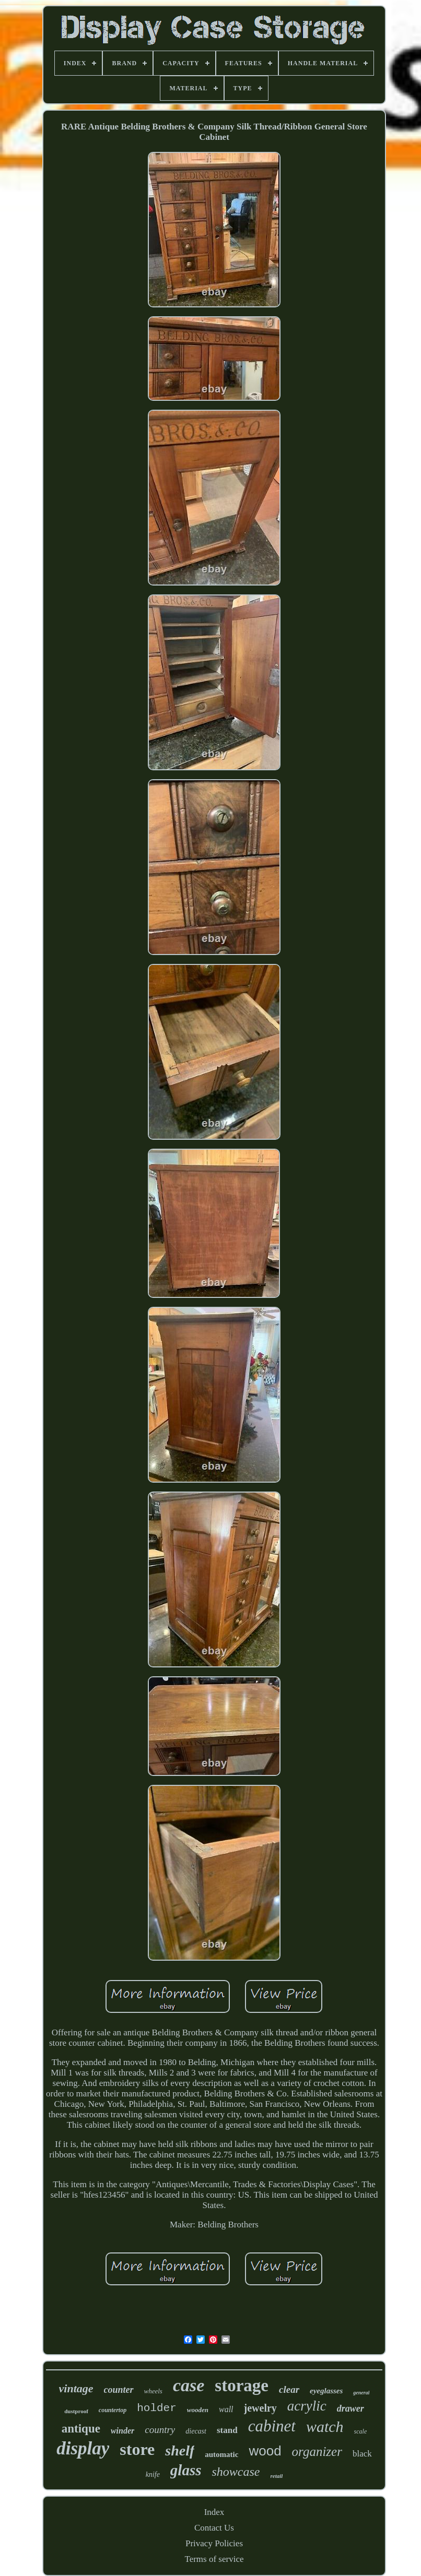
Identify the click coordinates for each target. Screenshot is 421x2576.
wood (265, 2451)
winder (122, 2430)
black (362, 2454)
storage (241, 2385)
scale (360, 2431)
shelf (179, 2450)
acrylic (306, 2406)
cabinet (272, 2426)
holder (157, 2408)
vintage (76, 2388)
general (361, 2392)
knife (153, 2474)
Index (214, 2512)
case (188, 2385)
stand (227, 2430)
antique (81, 2428)
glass (186, 2470)
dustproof (76, 2411)
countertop (112, 2410)
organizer (317, 2451)
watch (325, 2426)
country (160, 2429)
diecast (195, 2431)
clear (289, 2389)
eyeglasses (326, 2391)
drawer (350, 2408)
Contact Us (214, 2528)
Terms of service (213, 2559)
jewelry (260, 2408)
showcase (236, 2471)
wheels (153, 2391)
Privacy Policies (214, 2543)
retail (277, 2476)
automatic (221, 2454)
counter (119, 2389)
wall (226, 2409)
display (82, 2448)
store (137, 2449)
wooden (197, 2410)
